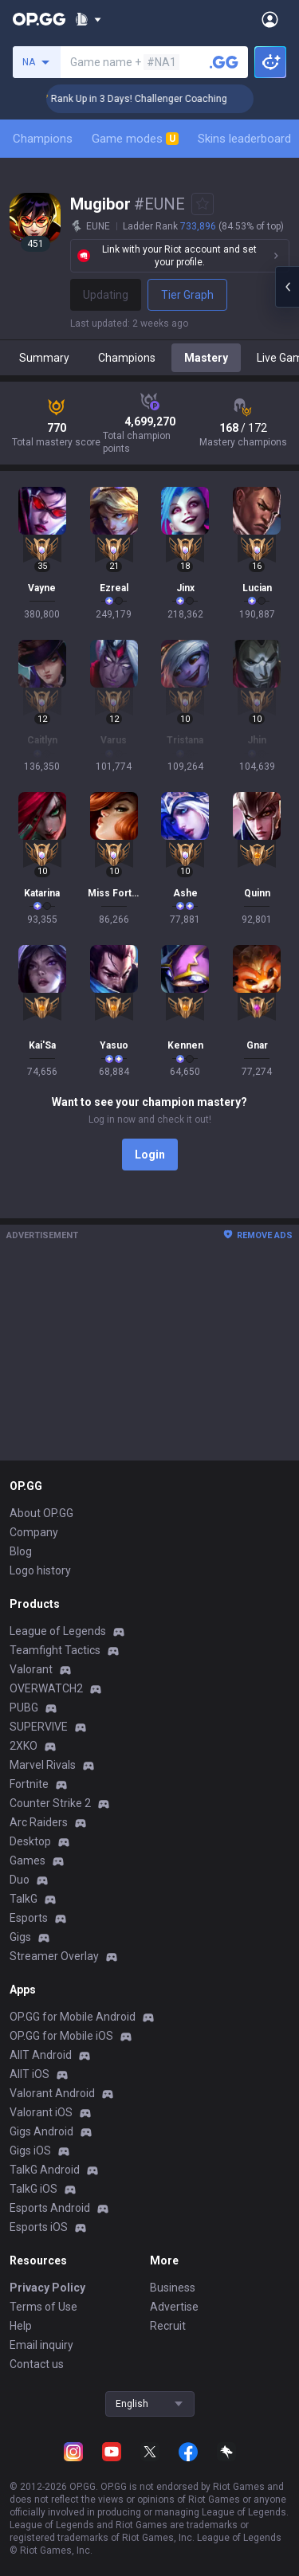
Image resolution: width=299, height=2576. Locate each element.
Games (27, 1860)
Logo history (40, 1570)
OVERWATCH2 (46, 1688)
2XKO (23, 1745)
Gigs (20, 1937)
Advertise (174, 2306)
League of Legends (58, 1631)
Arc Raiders (39, 1822)
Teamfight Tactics (55, 1650)
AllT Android (41, 2055)
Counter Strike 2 (50, 1803)
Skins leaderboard (244, 138)
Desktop (30, 1841)
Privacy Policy (47, 2287)
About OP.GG (41, 1513)
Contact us (37, 2364)
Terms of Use (43, 2306)
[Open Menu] (270, 19)
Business (172, 2287)
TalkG (23, 1898)
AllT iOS (29, 2074)
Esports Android (50, 2208)
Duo (20, 1879)
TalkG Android (45, 2169)
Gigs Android (41, 2131)
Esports (29, 1917)
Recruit (168, 2325)
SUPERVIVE (39, 1726)
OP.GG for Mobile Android (73, 2016)
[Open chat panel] (287, 287)
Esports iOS (39, 2227)
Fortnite (29, 1784)
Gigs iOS (30, 2150)
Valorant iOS (41, 2112)
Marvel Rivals (43, 1765)
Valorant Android (52, 2093)
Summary (44, 357)
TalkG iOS (33, 2188)
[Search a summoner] (224, 62)
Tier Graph (187, 294)
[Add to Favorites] (202, 204)
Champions (43, 138)
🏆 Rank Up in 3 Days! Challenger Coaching (156, 98)
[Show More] (88, 19)
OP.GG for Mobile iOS (61, 2035)
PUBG (24, 1707)
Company (34, 1532)
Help (21, 2325)
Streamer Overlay (54, 1956)
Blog (21, 1551)
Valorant (31, 1669)
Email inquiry (41, 2345)
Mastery (206, 357)
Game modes (135, 138)
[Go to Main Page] (39, 19)
